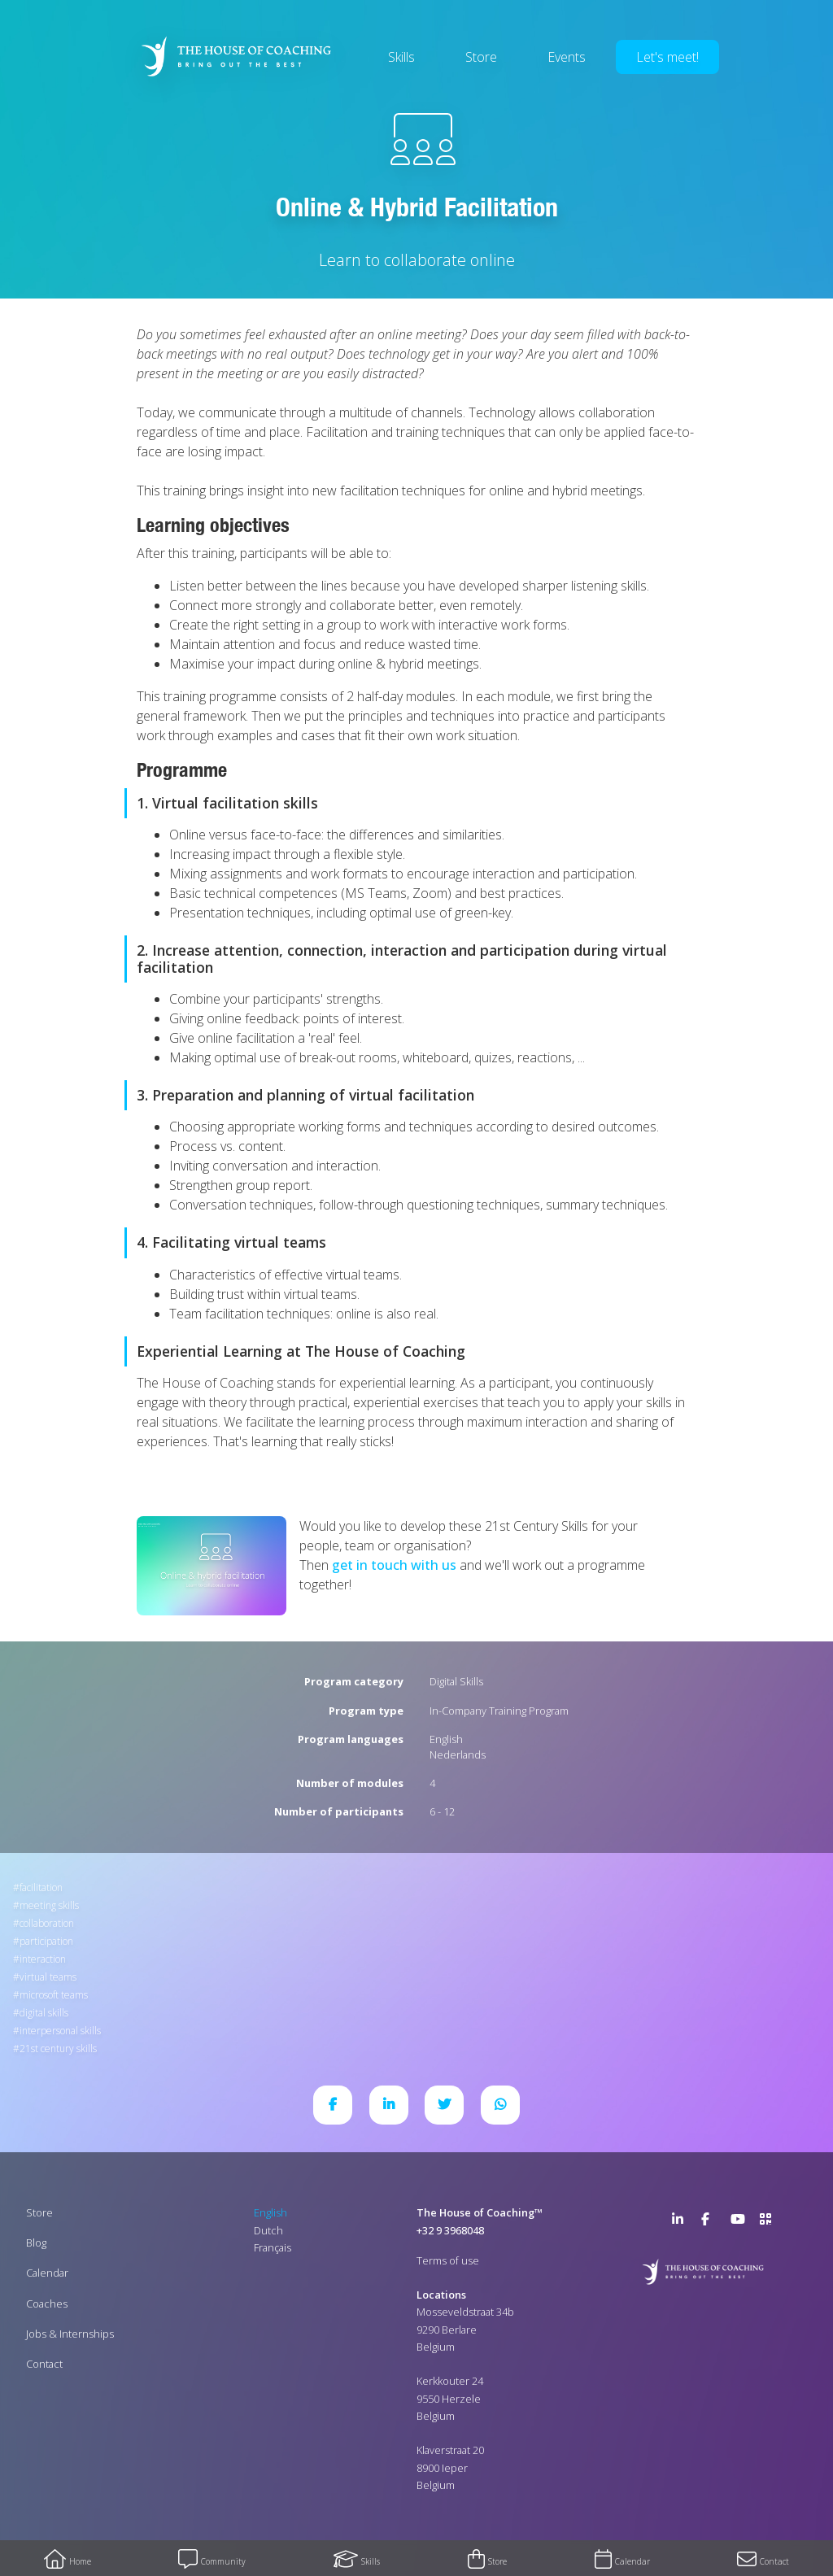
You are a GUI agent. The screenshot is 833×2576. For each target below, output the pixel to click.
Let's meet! (667, 57)
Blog (36, 2243)
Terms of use (447, 2260)
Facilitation (41, 1887)
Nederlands (458, 1754)
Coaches (47, 2303)
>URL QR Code (769, 2222)
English (446, 1739)
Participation (46, 1941)
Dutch (268, 2230)
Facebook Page (711, 2222)
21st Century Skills (58, 2048)
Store (481, 57)
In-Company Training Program (499, 1710)
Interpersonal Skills (60, 2031)
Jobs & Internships (70, 2333)
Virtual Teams (48, 1977)
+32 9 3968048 (450, 2230)
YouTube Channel (740, 2222)
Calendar (47, 2273)
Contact (44, 2363)
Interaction (43, 1959)
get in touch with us (394, 1565)
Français (272, 2247)
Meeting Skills (49, 1905)
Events (566, 57)
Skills (401, 57)
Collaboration (47, 1923)
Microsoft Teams (54, 1995)
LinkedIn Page (681, 2222)
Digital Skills (456, 1681)
